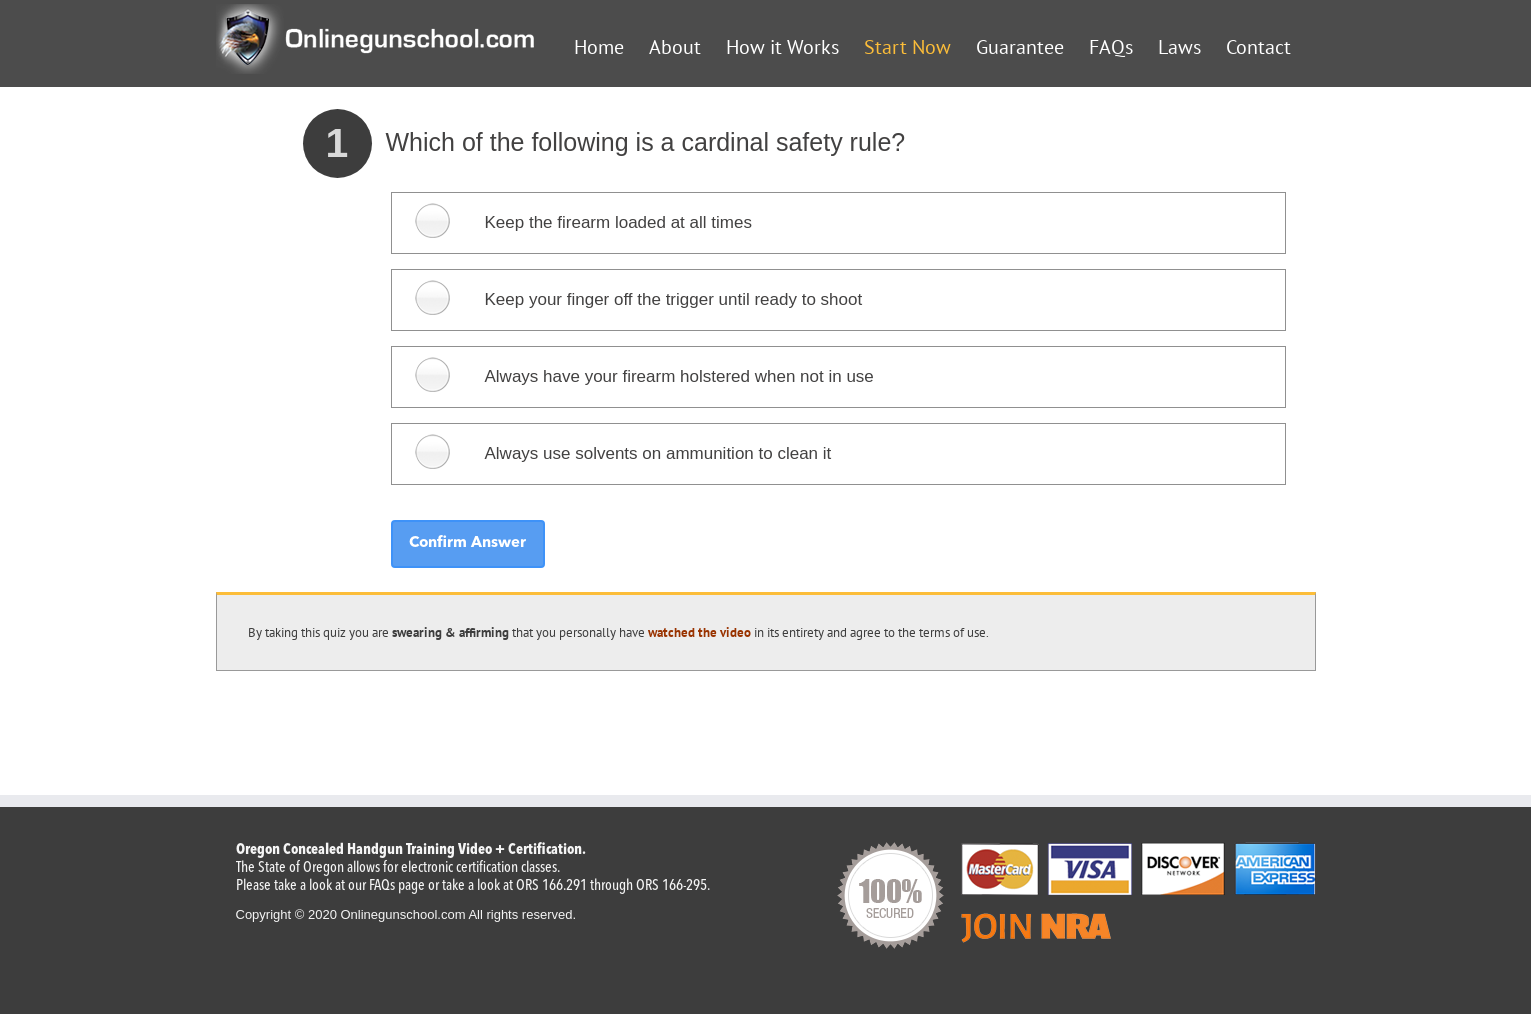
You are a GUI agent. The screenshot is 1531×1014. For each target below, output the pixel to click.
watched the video (699, 632)
